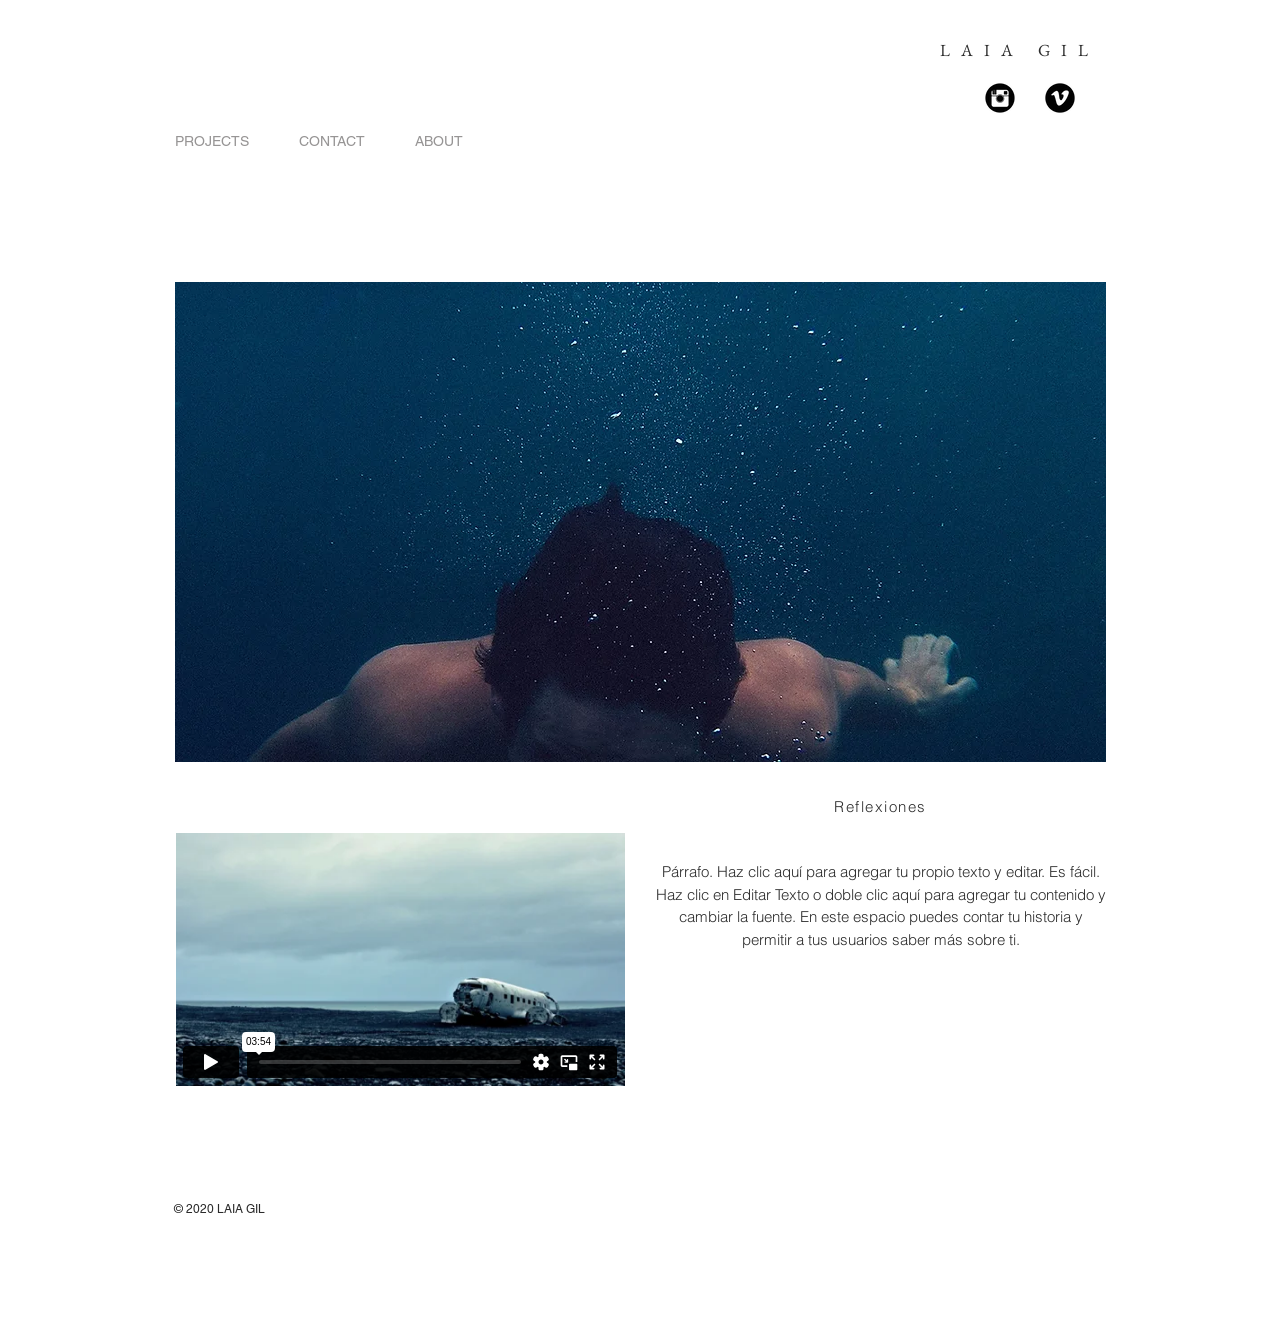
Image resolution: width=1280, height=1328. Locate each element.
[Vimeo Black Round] (1060, 98)
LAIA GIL (1019, 50)
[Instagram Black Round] (1000, 98)
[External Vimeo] (400, 959)
